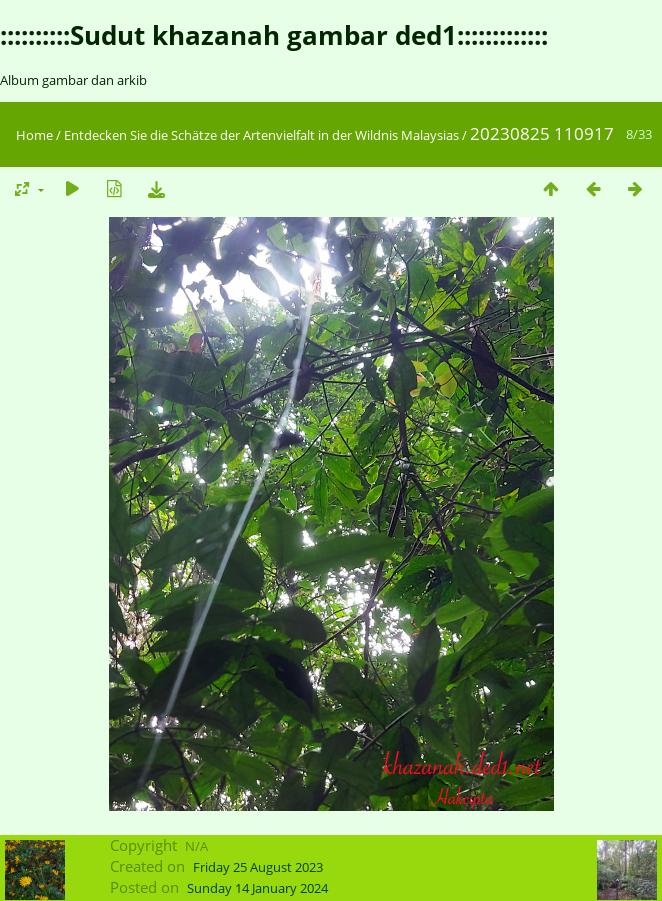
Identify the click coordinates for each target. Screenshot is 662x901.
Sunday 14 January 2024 (257, 888)
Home (34, 135)
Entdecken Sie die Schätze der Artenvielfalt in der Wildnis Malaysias (261, 135)
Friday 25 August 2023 (258, 867)
